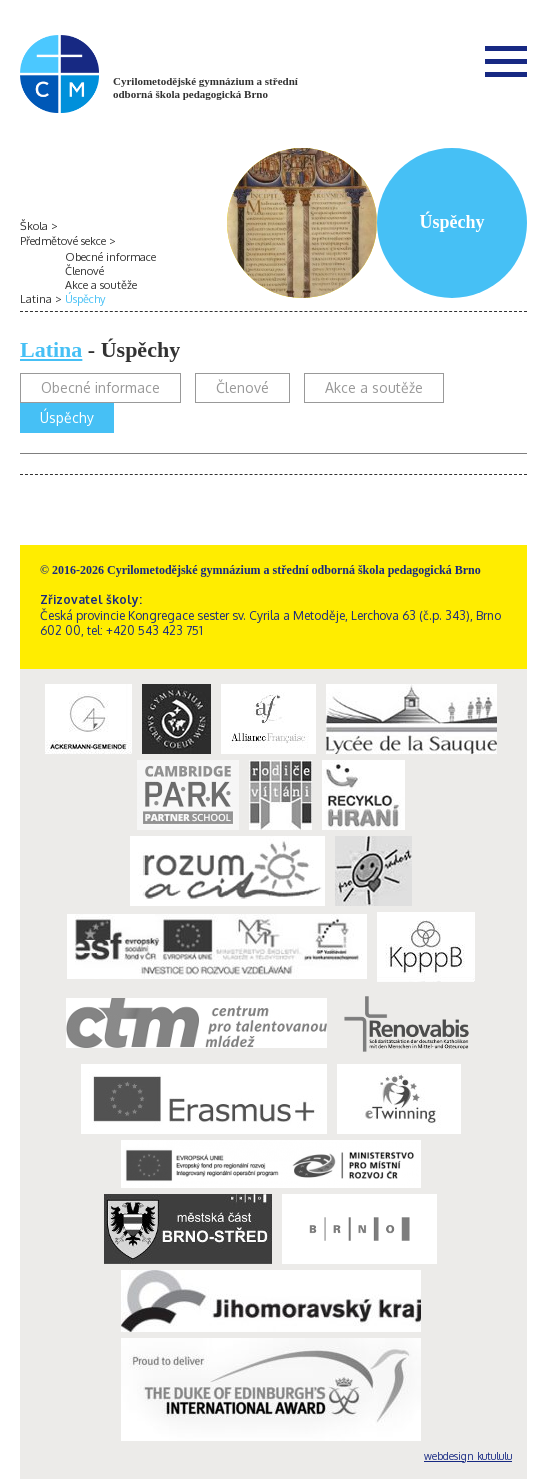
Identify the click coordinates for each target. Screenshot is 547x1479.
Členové (84, 271)
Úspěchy (85, 299)
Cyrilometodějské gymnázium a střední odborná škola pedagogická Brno (205, 87)
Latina (36, 299)
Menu (506, 61)
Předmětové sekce (63, 241)
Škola (34, 226)
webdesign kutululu (468, 1456)
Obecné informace (110, 257)
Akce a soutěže (101, 285)
